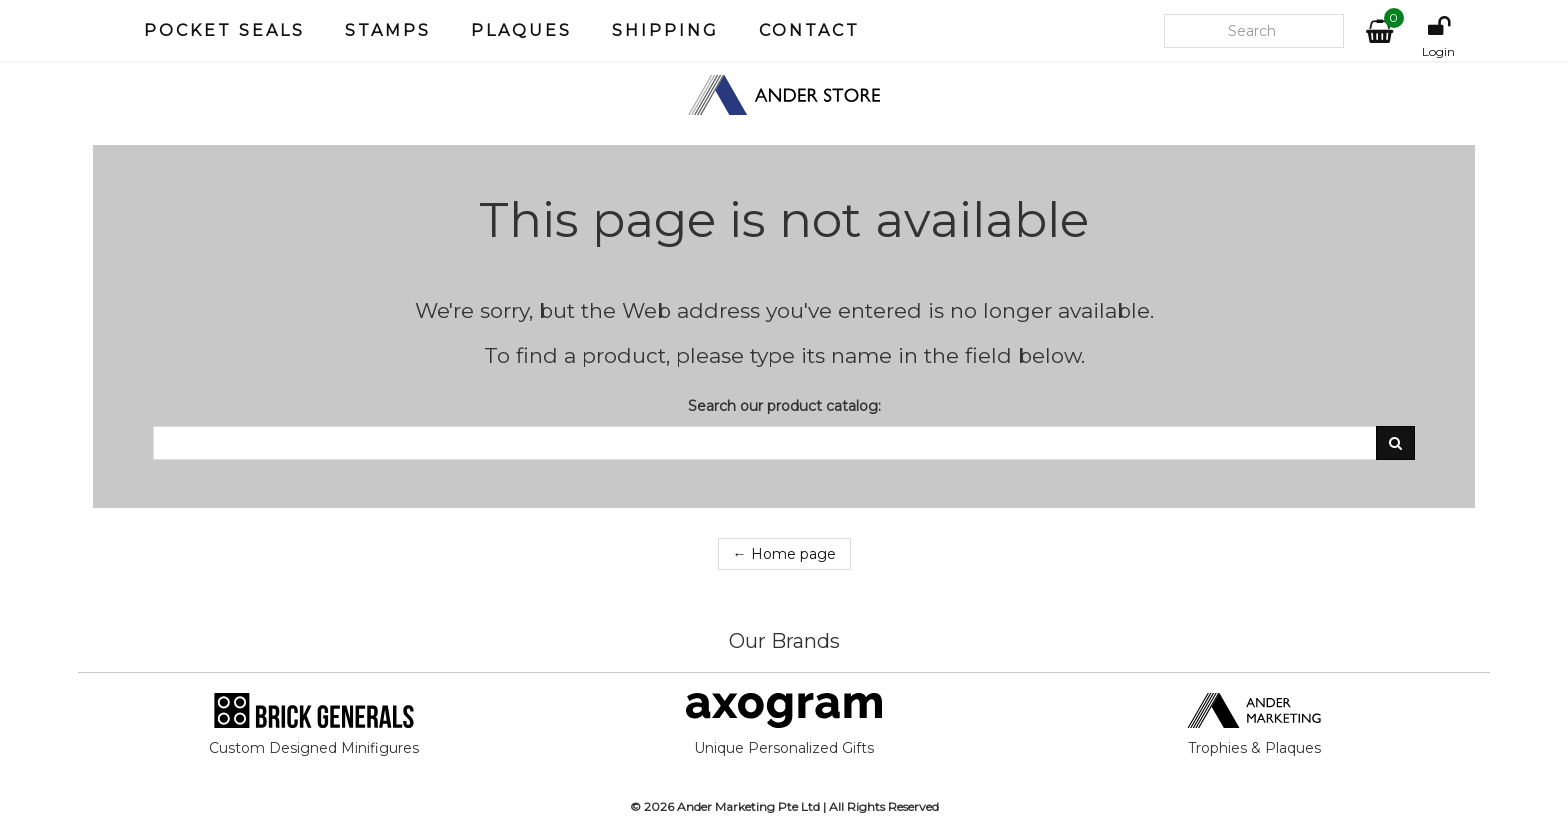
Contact (809, 30)
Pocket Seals (224, 30)
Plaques (521, 30)
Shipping (665, 30)
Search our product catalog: (784, 406)
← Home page (784, 554)
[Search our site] (1254, 31)
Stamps (388, 30)
